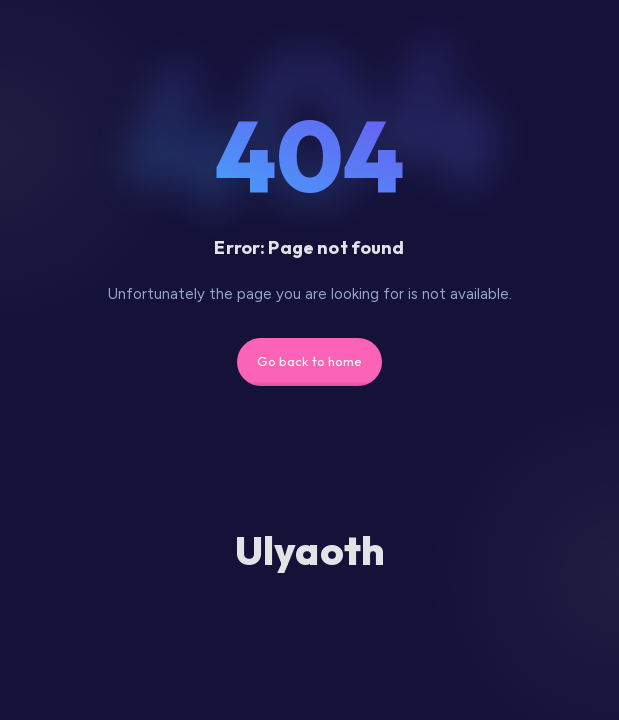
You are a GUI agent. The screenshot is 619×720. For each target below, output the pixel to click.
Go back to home (310, 361)
